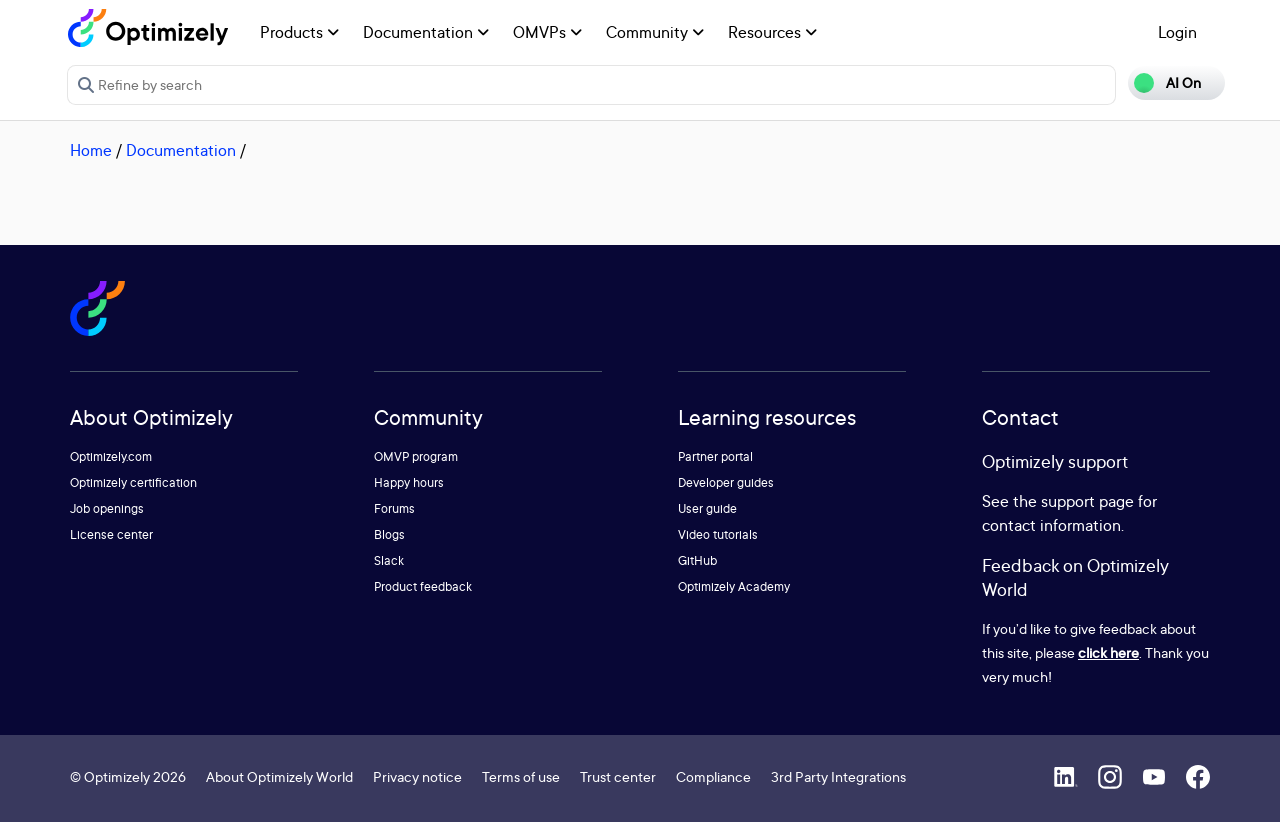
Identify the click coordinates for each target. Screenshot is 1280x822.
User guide (707, 508)
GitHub (697, 560)
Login (1177, 32)
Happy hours (409, 482)
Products (299, 32)
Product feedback (423, 586)
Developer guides (726, 482)
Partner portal (715, 456)
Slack (389, 560)
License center (111, 534)
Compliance (713, 776)
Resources (772, 32)
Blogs (389, 534)
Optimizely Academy (734, 586)
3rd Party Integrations (838, 776)
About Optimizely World (279, 776)
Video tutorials (718, 534)
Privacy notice (417, 776)
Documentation (426, 32)
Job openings (107, 508)
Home (91, 150)
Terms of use (521, 776)
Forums (394, 508)
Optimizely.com (111, 456)
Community (655, 32)
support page (1087, 501)
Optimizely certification (133, 482)
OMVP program (416, 456)
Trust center (618, 776)
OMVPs (547, 32)
